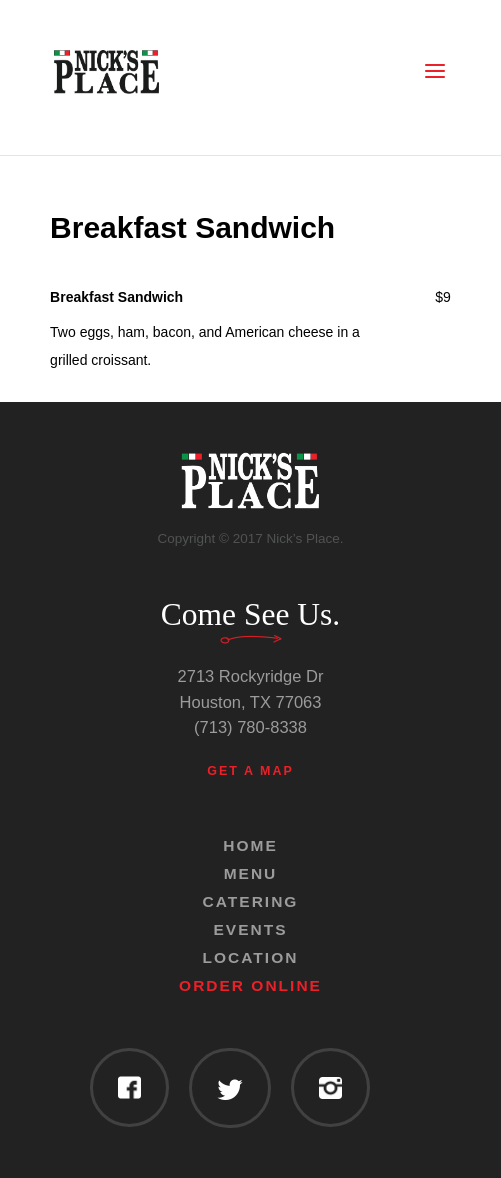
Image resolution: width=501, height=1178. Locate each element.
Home (250, 845)
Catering (251, 901)
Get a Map (250, 771)
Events (250, 929)
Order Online (250, 985)
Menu (251, 873)
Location (251, 957)
